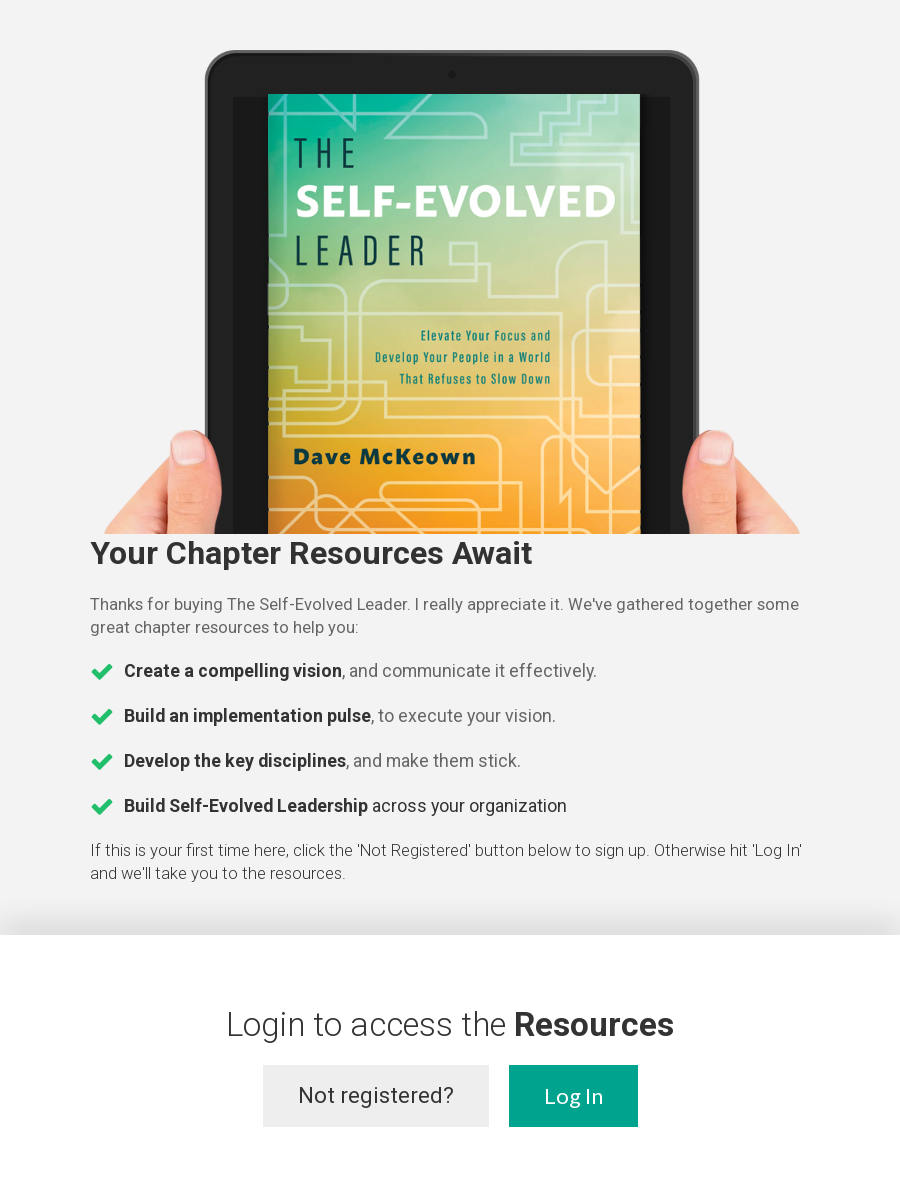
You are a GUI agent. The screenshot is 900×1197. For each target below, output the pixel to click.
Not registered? (376, 1095)
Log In (573, 1095)
